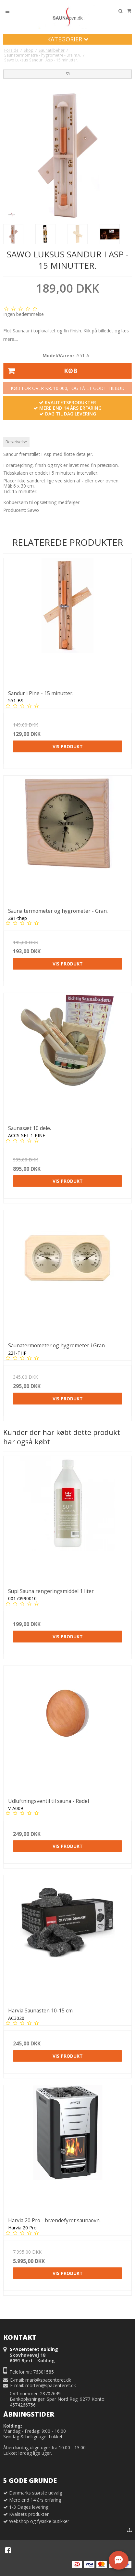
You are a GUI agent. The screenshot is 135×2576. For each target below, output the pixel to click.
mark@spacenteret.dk (48, 2380)
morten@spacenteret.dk (50, 2385)
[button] (67, 74)
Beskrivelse (16, 442)
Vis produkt (68, 746)
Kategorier (67, 39)
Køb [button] (40, 371)
